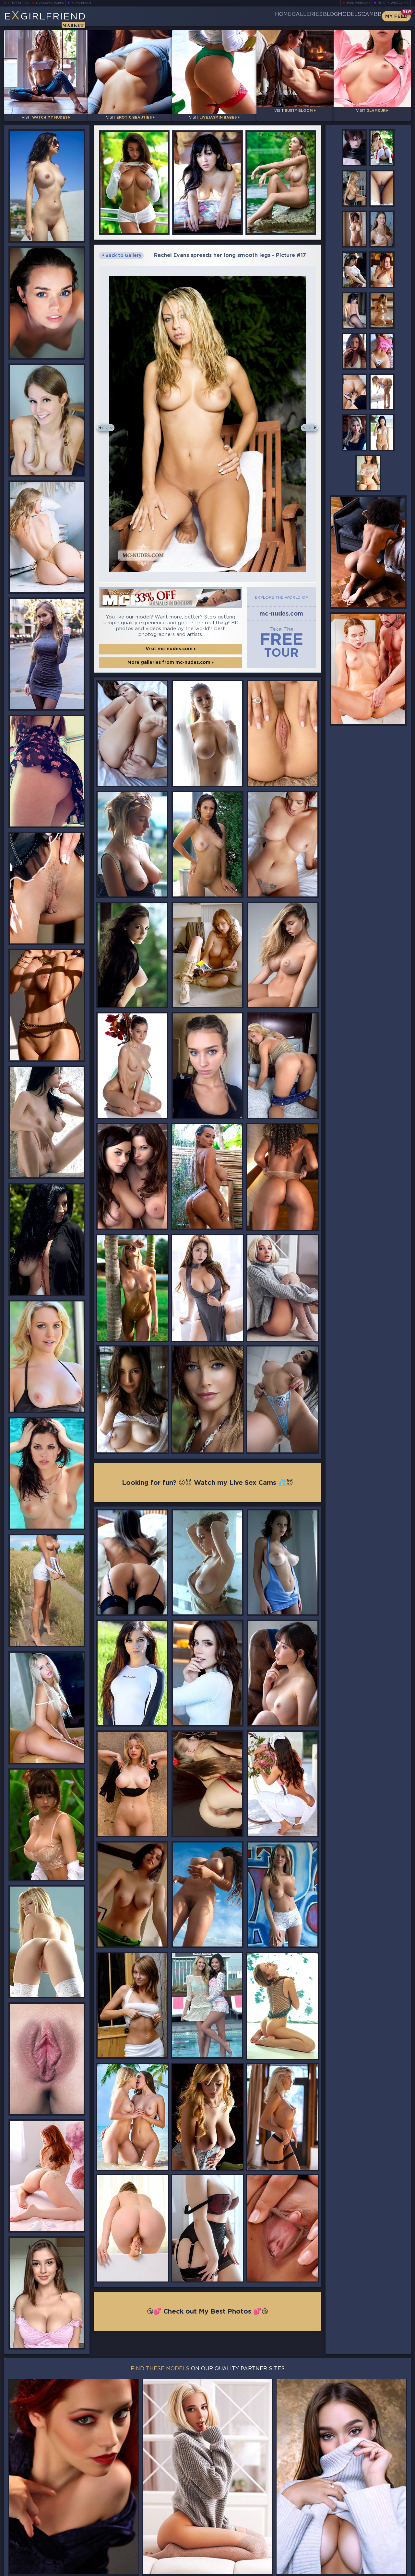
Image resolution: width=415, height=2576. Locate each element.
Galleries (269, 16)
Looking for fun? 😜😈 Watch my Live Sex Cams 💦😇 (207, 1476)
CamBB (366, 16)
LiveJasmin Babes (53, 3)
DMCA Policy (347, 2569)
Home (235, 16)
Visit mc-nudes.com (171, 640)
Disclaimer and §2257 (388, 2569)
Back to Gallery (121, 250)
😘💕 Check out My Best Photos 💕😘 (207, 2307)
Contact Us (348, 2554)
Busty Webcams (393, 3)
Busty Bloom (90, 3)
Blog (303, 16)
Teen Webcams (355, 3)
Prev (110, 422)
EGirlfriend (55, 18)
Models (334, 16)
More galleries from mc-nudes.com (170, 654)
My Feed (396, 16)
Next (305, 422)
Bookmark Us (348, 2537)
